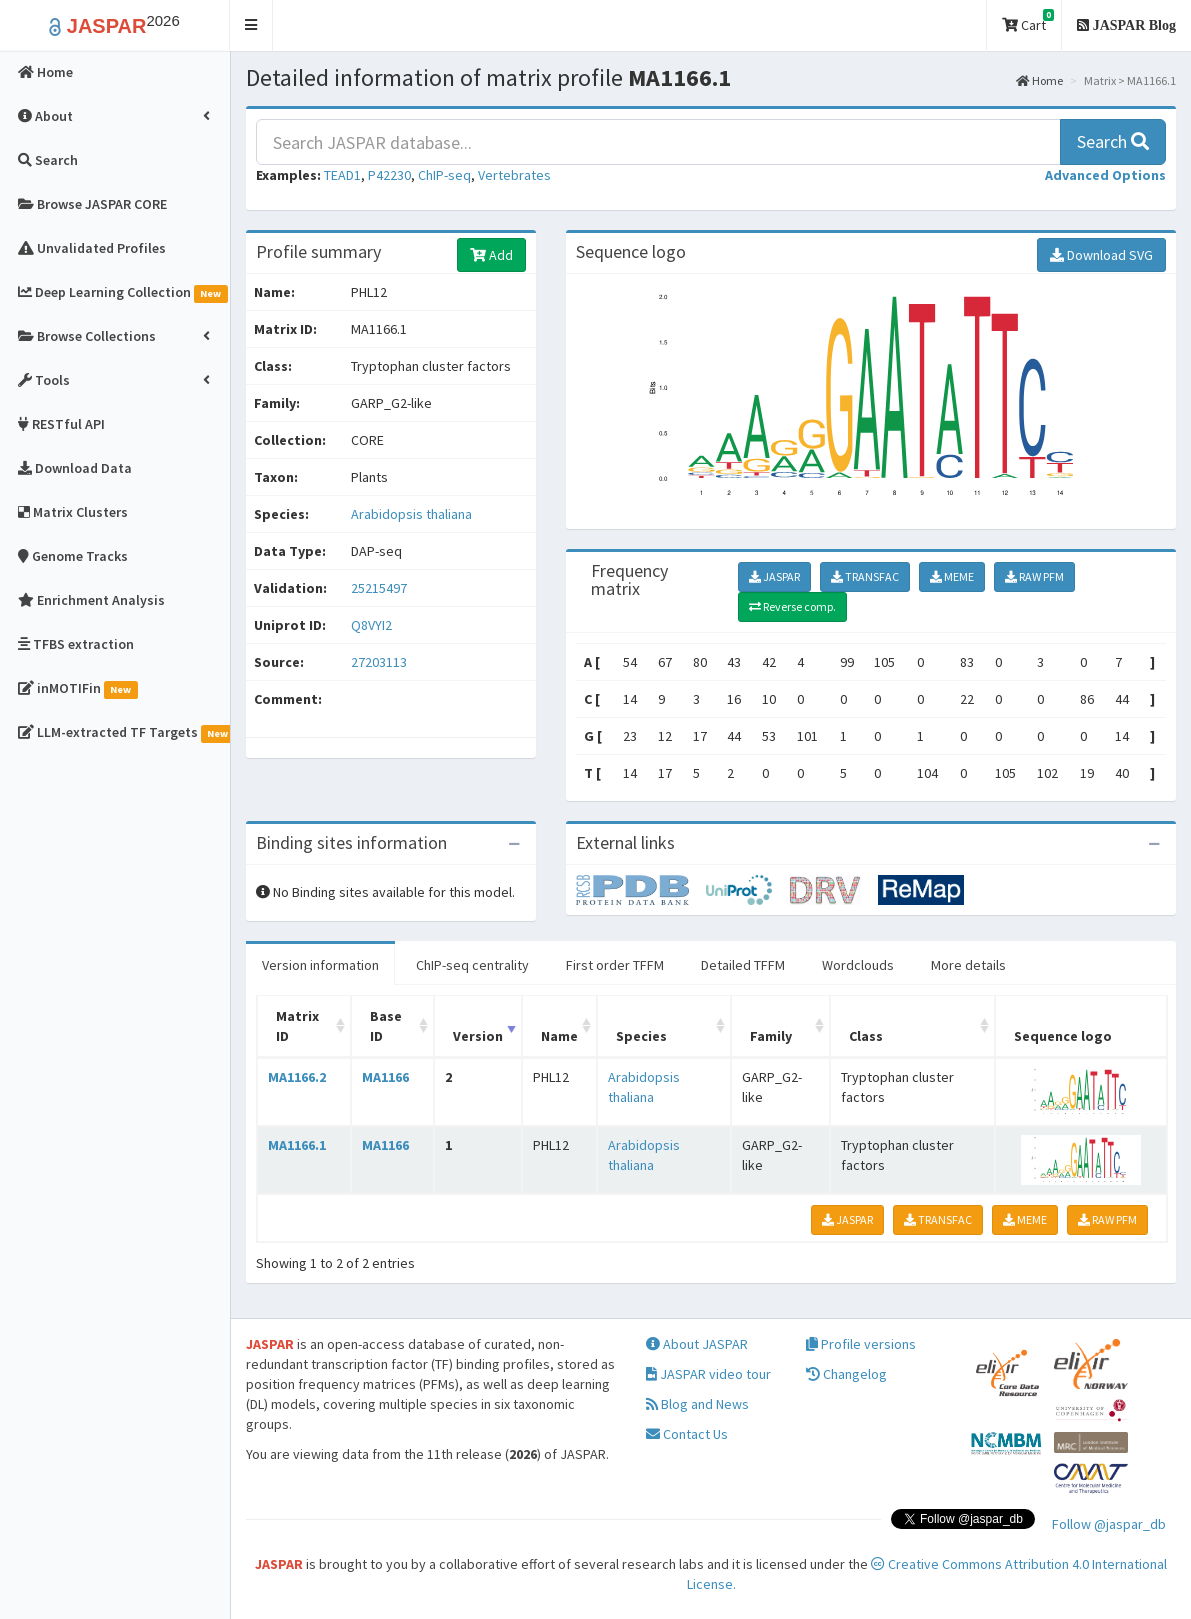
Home (1039, 80)
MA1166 (385, 1077)
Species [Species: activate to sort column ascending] (641, 1036)
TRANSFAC (865, 576)
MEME (952, 576)
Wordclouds (858, 965)
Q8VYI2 (373, 625)
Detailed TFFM (743, 965)
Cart (1028, 21)
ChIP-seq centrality (472, 965)
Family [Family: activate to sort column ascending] (771, 1036)
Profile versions (861, 1344)
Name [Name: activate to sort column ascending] (559, 1036)
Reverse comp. (792, 606)
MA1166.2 (297, 1077)
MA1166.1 (297, 1145)
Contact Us (687, 1434)
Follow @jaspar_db (1109, 1524)
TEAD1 (342, 175)
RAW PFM (1034, 576)
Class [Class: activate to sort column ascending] (866, 1036)
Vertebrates (514, 175)
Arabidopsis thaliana (411, 514)
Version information (320, 965)
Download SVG (1101, 255)
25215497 (379, 588)
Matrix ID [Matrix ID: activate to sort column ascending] (297, 1026)
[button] (251, 25)
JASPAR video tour (708, 1374)
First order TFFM (615, 965)
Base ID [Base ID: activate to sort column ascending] (386, 1026)
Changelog (846, 1374)
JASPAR (774, 576)
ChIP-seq (444, 175)
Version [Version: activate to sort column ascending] (478, 1036)
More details (968, 965)
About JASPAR (697, 1344)
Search (1113, 141)
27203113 (379, 662)
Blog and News (697, 1404)
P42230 (389, 175)
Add (491, 255)
